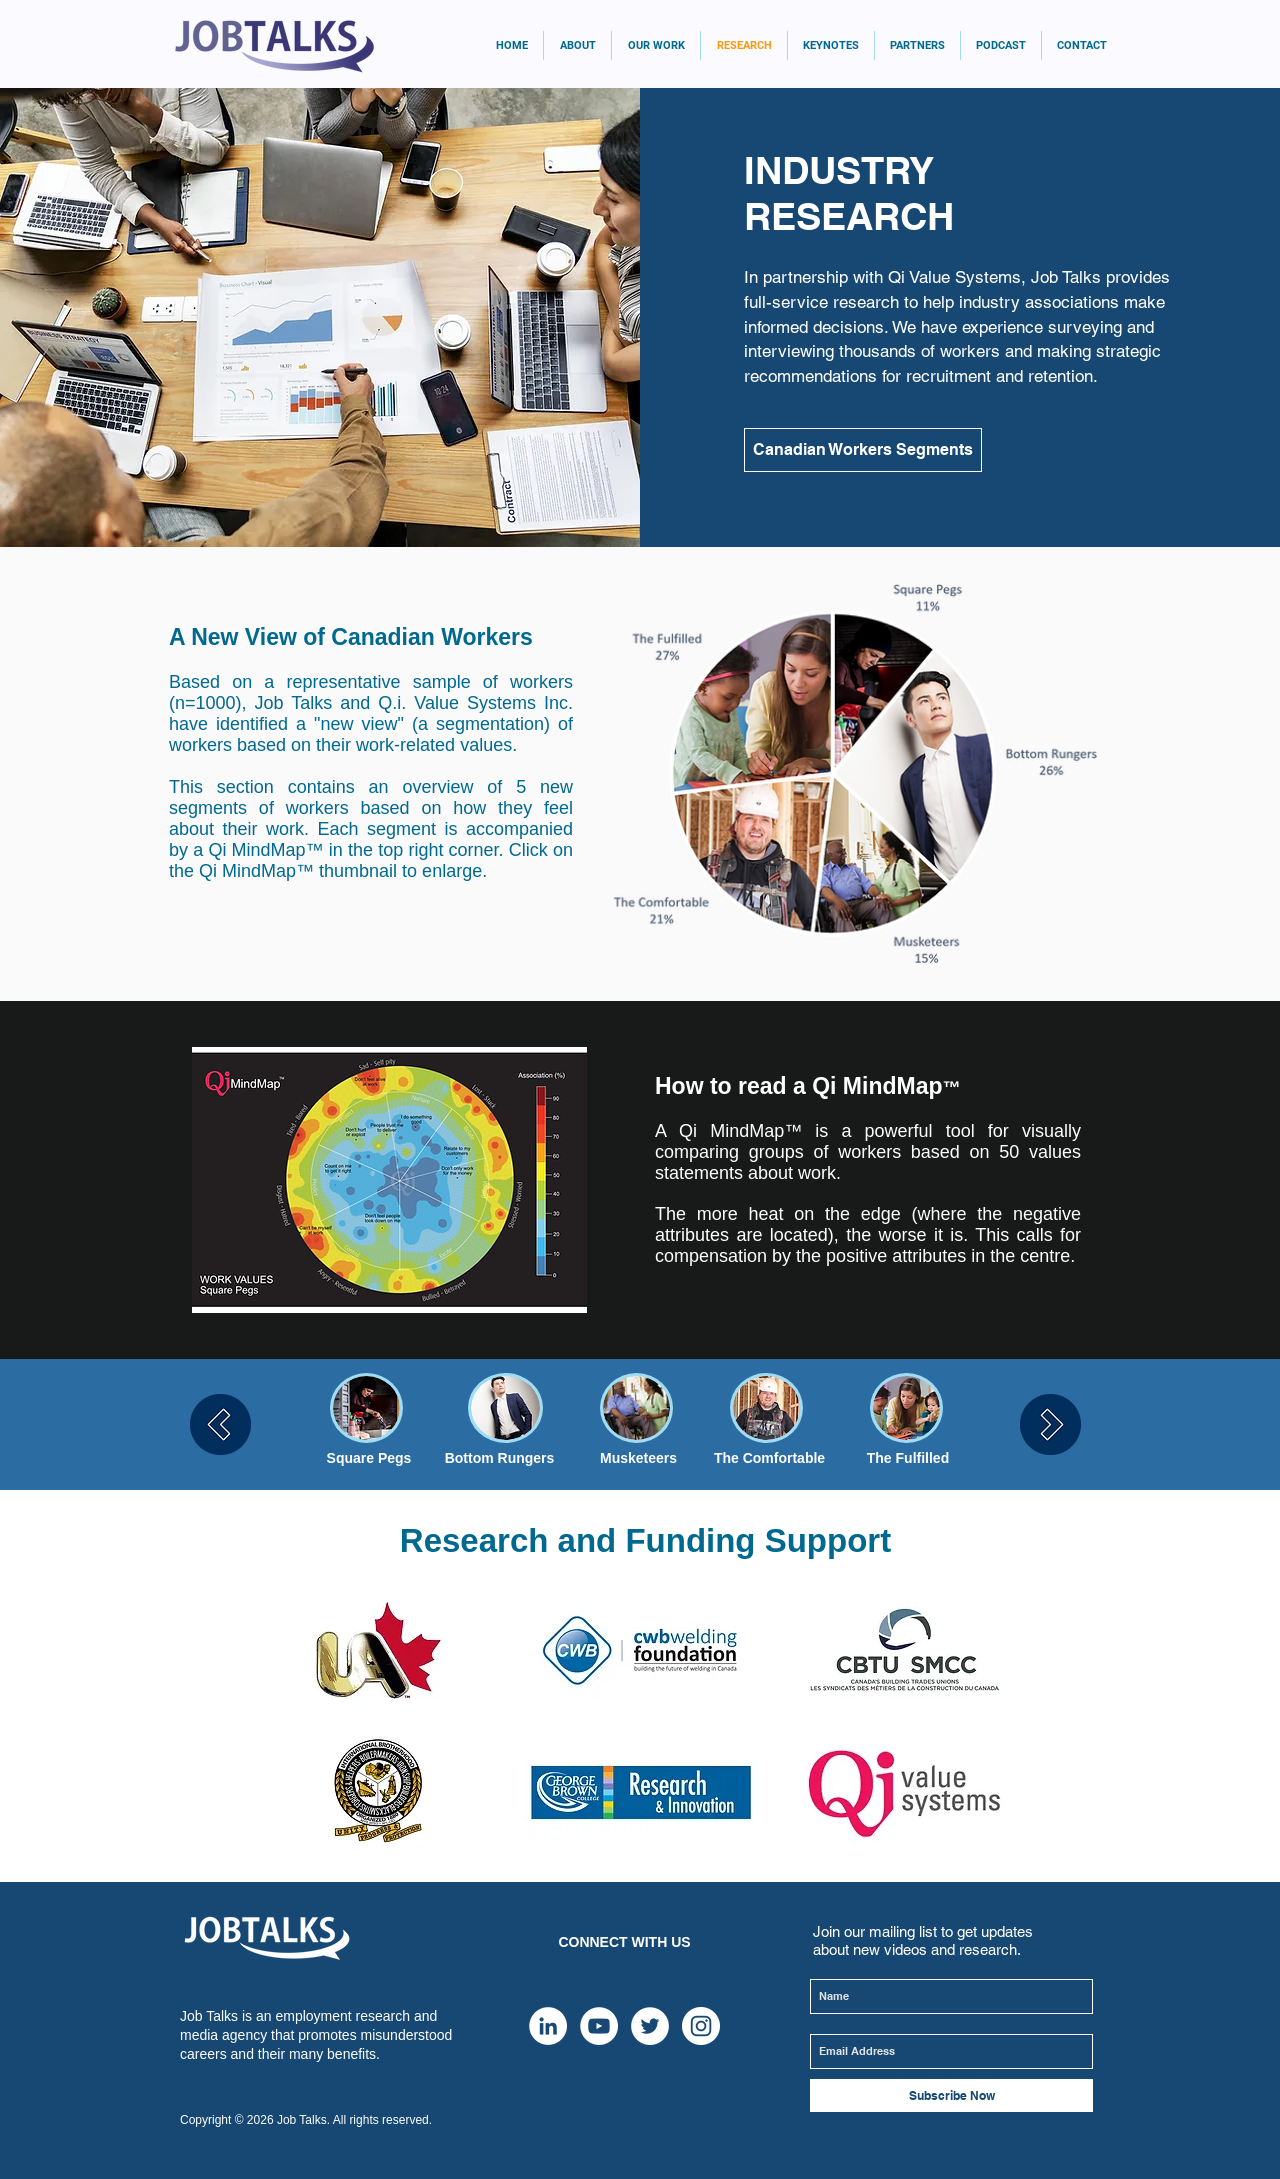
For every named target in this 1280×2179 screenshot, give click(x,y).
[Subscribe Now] (951, 2095)
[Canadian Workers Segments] (863, 450)
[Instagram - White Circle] (701, 2026)
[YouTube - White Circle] (599, 2026)
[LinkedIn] (548, 2026)
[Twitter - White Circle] (650, 2026)
